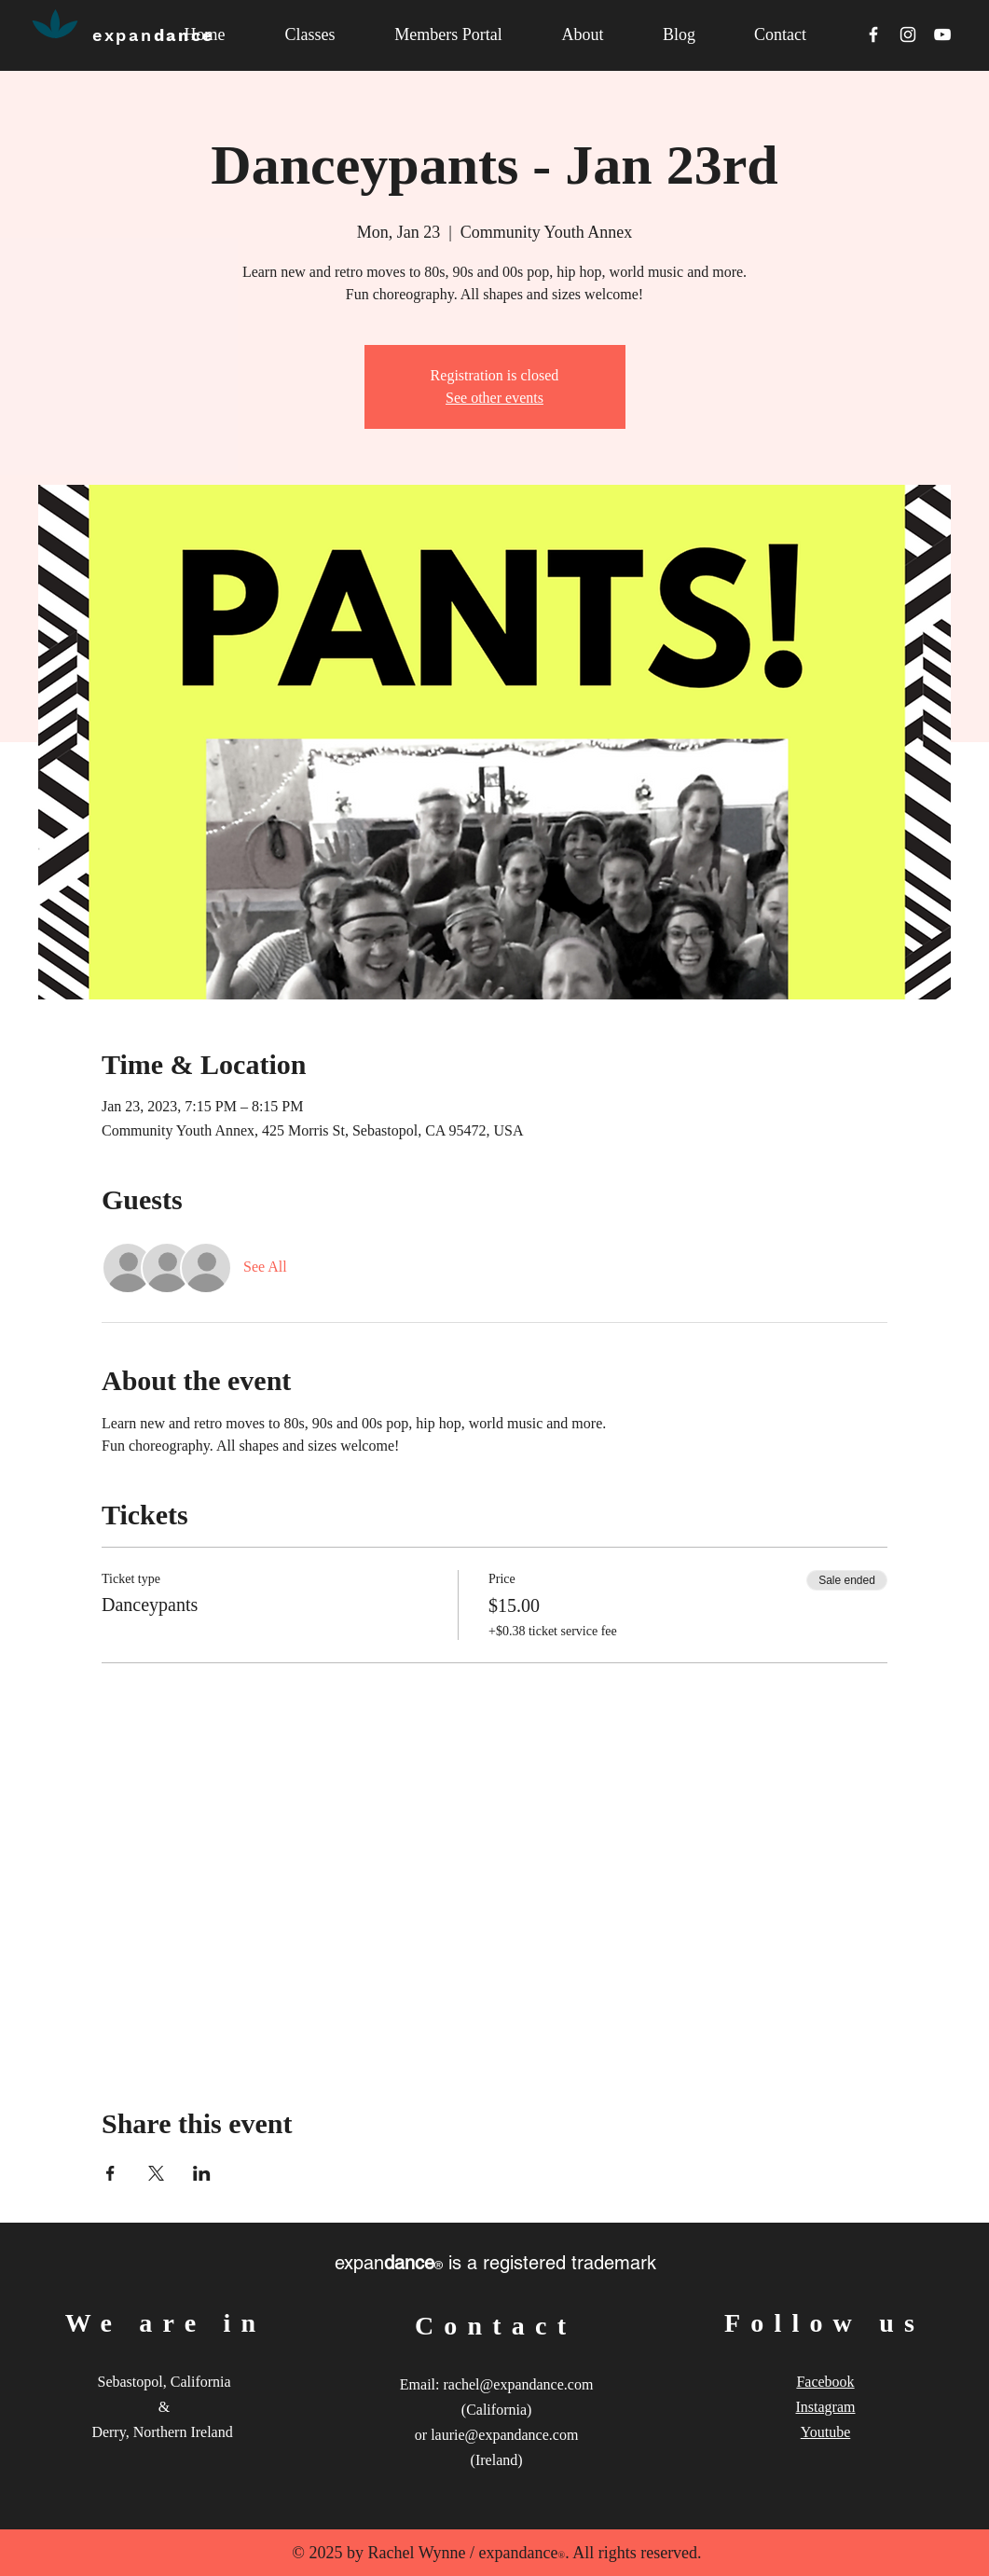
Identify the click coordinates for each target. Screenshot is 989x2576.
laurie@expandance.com (504, 2435)
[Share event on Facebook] (110, 2173)
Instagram (826, 2407)
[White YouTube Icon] (942, 34)
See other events (494, 398)
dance (153, 35)
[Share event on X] (156, 2173)
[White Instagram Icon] (908, 34)
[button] (583, 35)
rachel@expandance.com (518, 2384)
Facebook (825, 2382)
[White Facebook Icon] (873, 34)
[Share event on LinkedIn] (202, 2173)
